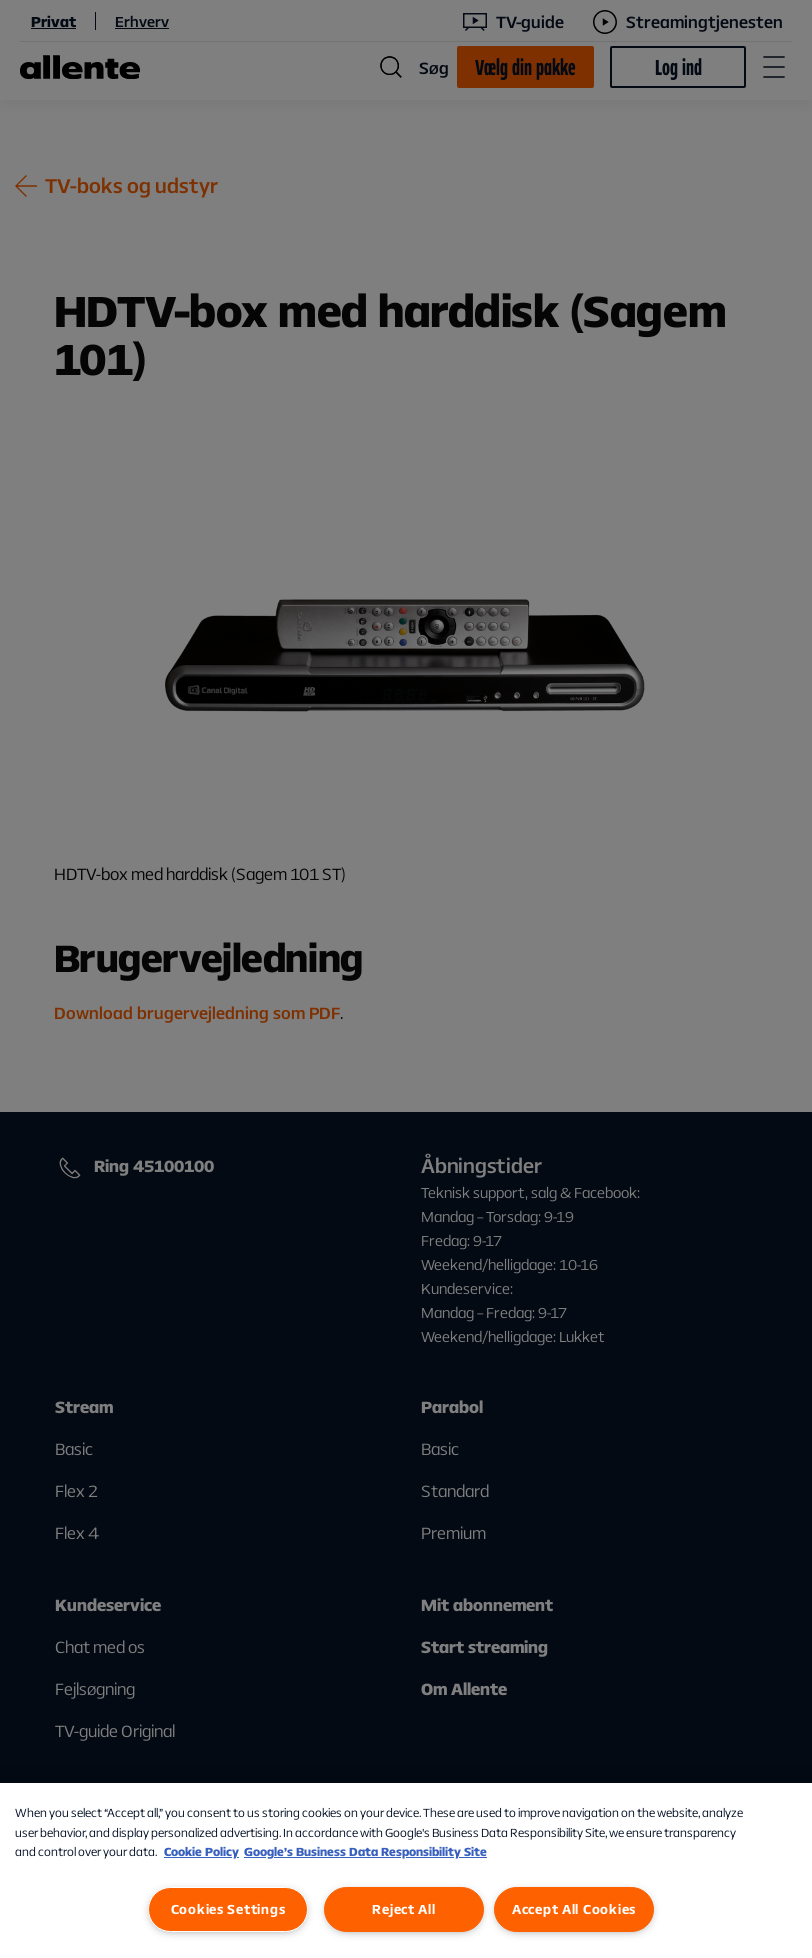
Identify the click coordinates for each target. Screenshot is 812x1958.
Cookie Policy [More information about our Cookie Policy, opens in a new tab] (201, 1851)
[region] (406, 1870)
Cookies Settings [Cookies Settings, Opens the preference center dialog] (228, 1909)
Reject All (403, 1909)
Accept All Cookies (574, 1909)
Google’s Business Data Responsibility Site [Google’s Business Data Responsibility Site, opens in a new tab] (365, 1851)
